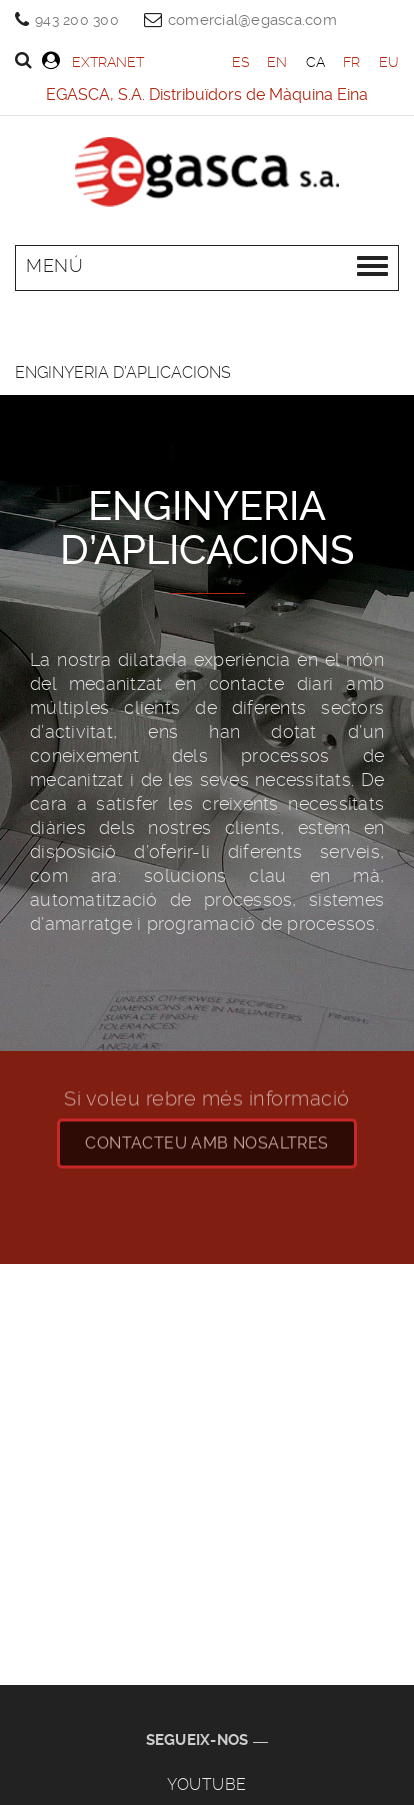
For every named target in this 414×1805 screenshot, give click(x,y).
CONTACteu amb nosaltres (206, 1132)
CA (316, 62)
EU (389, 62)
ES (241, 62)
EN (277, 62)
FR (352, 62)
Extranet (93, 61)
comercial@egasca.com (252, 20)
